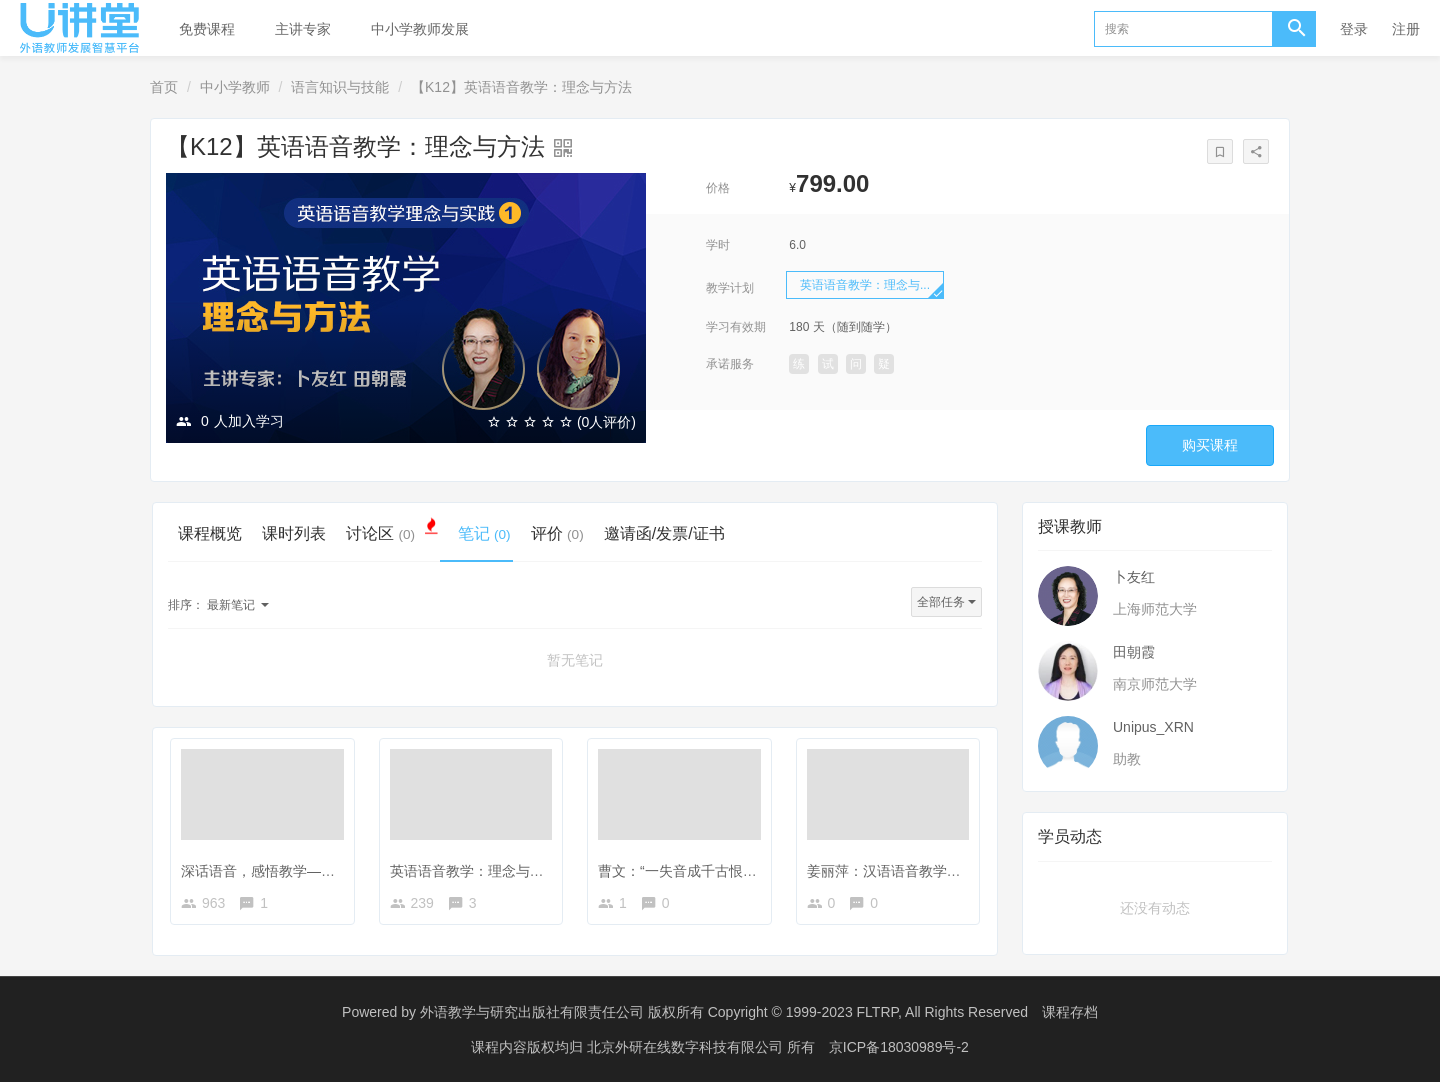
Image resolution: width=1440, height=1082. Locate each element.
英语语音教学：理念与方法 (474, 871)
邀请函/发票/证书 (664, 533)
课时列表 (294, 533)
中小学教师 (235, 87)
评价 (557, 533)
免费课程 (207, 29)
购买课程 (1210, 445)
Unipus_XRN (1153, 727)
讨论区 (392, 532)
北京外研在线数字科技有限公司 (687, 1047)
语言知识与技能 (340, 87)
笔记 (484, 533)
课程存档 (1070, 1012)
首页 (164, 87)
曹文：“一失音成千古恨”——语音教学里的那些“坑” (754, 871)
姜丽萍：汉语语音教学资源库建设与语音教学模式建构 (975, 871)
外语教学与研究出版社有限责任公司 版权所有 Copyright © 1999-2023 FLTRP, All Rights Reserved (724, 1012)
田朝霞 (1134, 652)
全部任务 (946, 602)
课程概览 (210, 533)
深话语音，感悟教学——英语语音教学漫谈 (314, 871)
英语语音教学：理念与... (865, 285)
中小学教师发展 (420, 29)
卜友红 (1134, 577)
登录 (1354, 29)
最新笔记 (218, 605)
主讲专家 (303, 29)
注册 (1406, 29)
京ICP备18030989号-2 (899, 1047)
